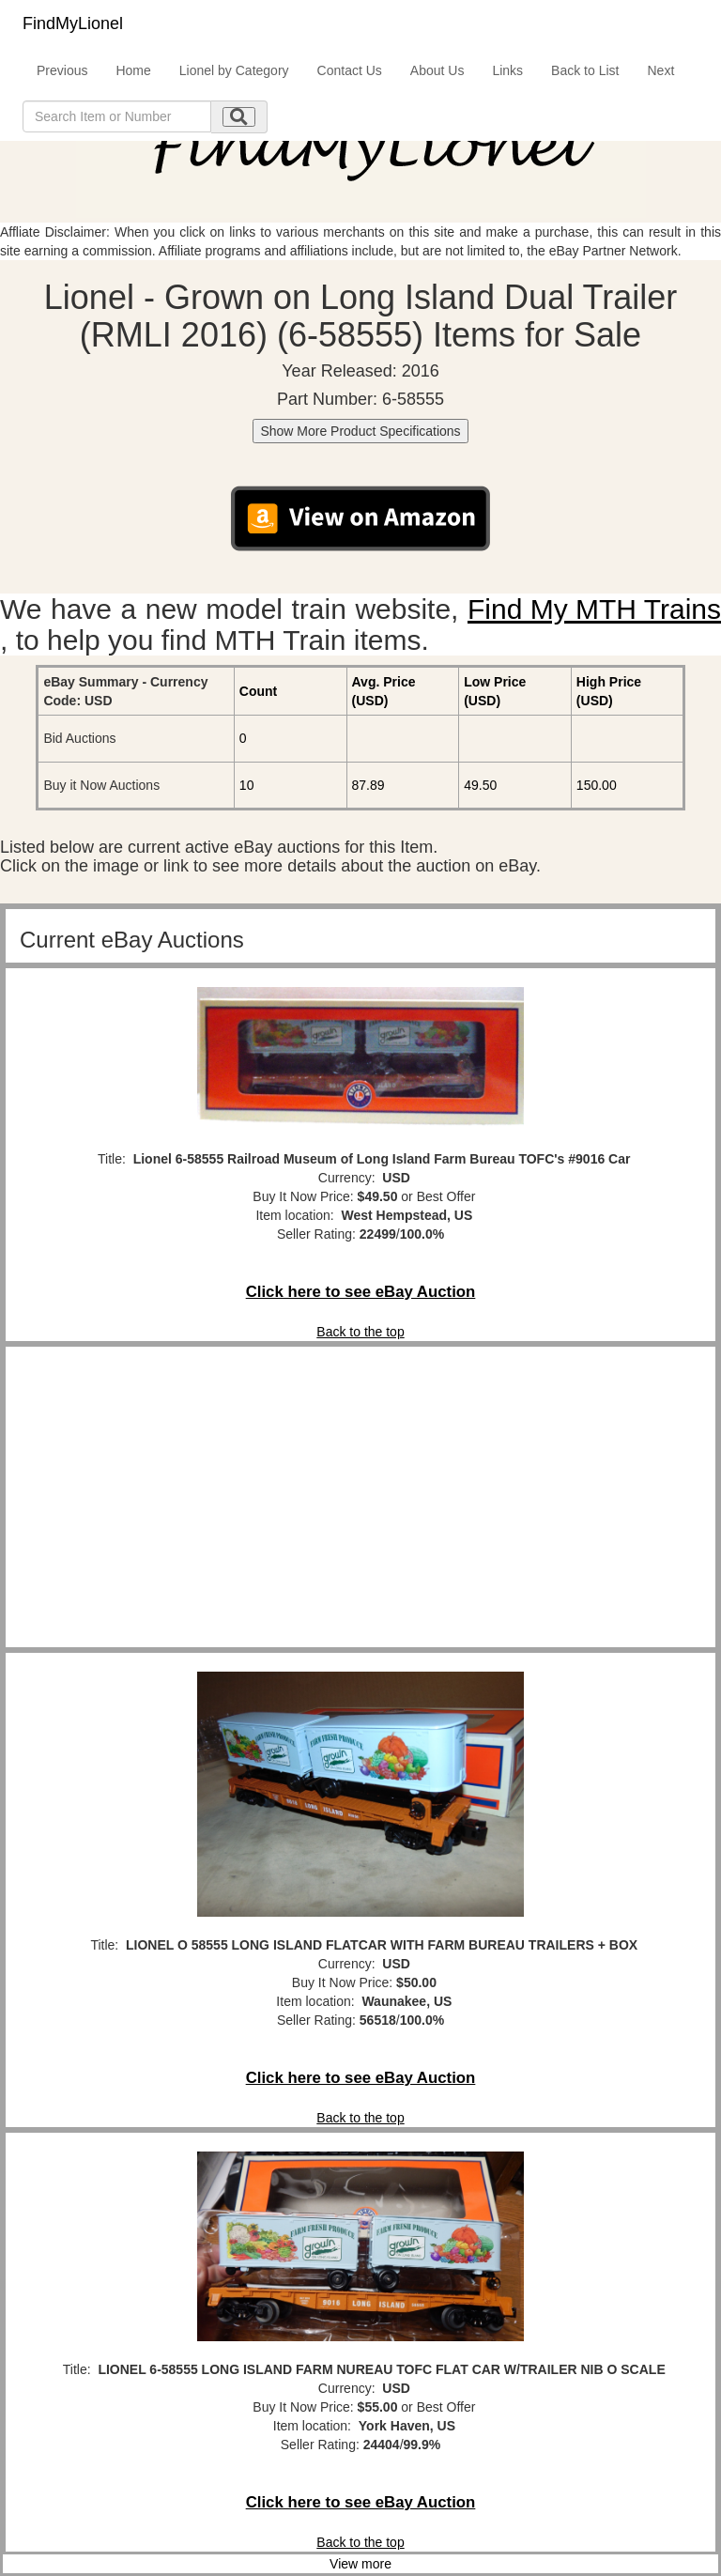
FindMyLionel (73, 23)
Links (507, 70)
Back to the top (360, 1331)
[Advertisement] (360, 1496)
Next (660, 70)
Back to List (585, 70)
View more (360, 2563)
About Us (437, 70)
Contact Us (349, 70)
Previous (62, 70)
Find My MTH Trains (594, 609)
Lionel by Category (234, 70)
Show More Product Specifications (360, 431)
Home (132, 70)
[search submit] (238, 117)
